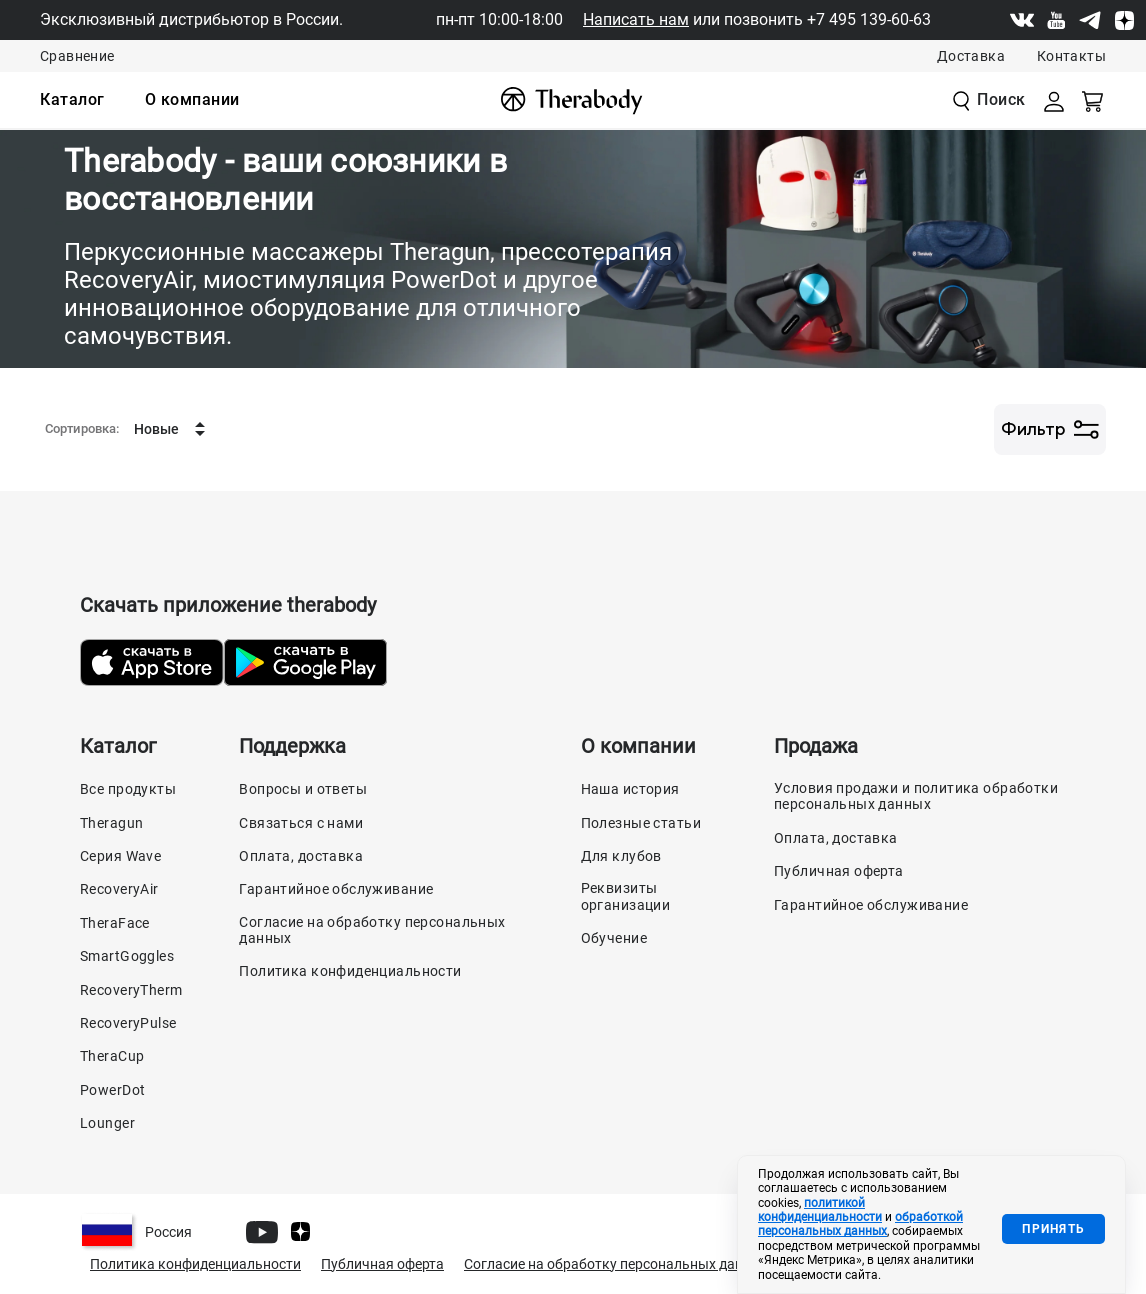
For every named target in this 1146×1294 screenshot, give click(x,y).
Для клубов (621, 856)
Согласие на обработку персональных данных (372, 930)
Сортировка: (82, 429)
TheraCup (112, 1056)
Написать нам (636, 19)
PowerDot (112, 1090)
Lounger (107, 1123)
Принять (1053, 1229)
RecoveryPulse (128, 1023)
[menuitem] (72, 100)
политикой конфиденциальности (820, 1210)
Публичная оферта (839, 871)
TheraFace (115, 923)
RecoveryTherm (131, 990)
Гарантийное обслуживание (336, 889)
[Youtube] (1056, 20)
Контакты (1071, 56)
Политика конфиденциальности (350, 971)
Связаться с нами (301, 823)
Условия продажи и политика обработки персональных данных (916, 796)
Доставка (971, 56)
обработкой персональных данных (860, 1224)
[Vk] (1022, 20)
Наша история (630, 789)
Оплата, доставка (301, 856)
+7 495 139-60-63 (869, 19)
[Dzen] (1124, 20)
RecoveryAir (119, 889)
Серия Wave (120, 856)
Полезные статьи (641, 823)
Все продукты (128, 789)
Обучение (614, 938)
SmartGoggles (127, 956)
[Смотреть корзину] (1094, 100)
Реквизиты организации (626, 896)
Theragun (111, 823)
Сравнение (77, 56)
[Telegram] (1090, 20)
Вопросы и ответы (303, 789)
